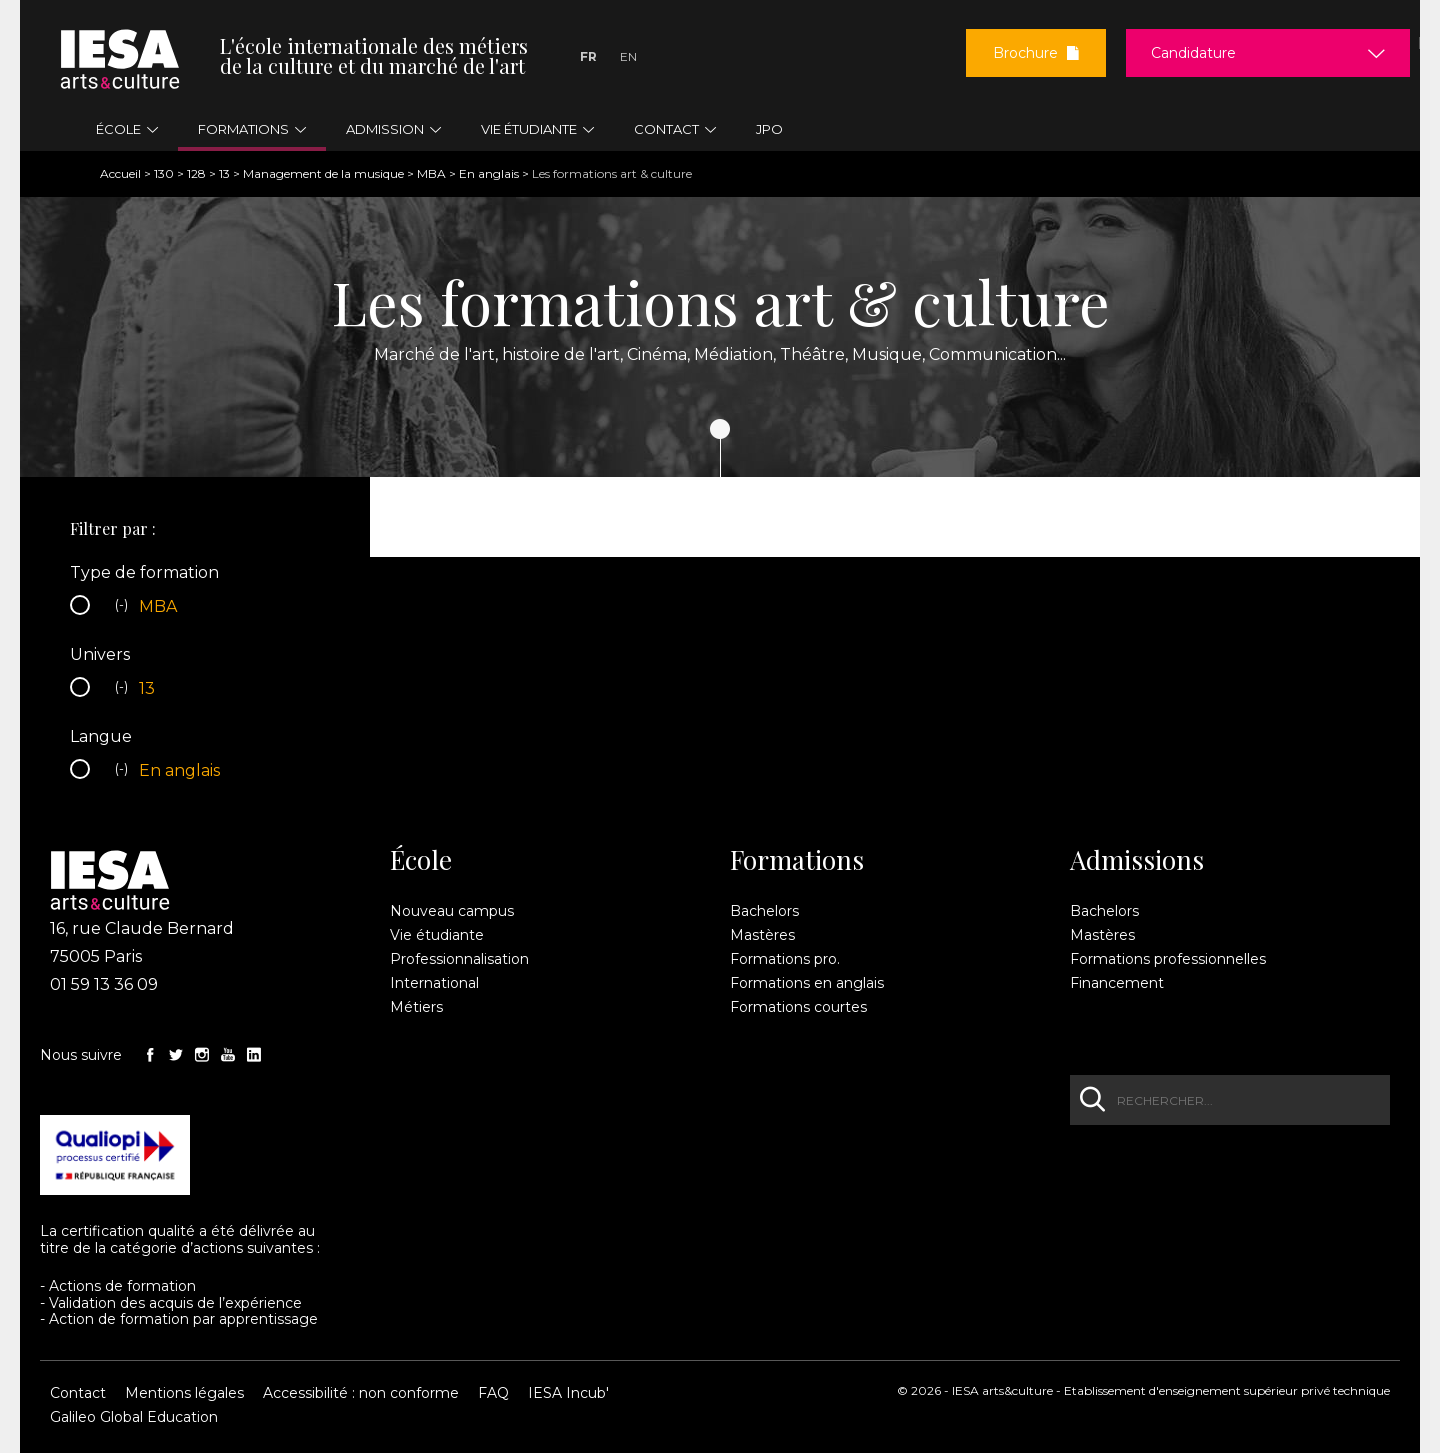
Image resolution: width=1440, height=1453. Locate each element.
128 (196, 173)
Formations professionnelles (1168, 959)
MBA (431, 173)
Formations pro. (785, 959)
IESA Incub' (568, 1393)
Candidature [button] (1193, 53)
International (434, 983)
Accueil (120, 173)
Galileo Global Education (134, 1417)
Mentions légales (184, 1393)
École (421, 860)
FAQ (493, 1393)
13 (224, 173)
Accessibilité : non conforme (361, 1393)
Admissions (1137, 860)
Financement (1117, 983)
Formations (797, 860)
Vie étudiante (437, 935)
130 (164, 173)
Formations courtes (798, 1007)
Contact (78, 1393)
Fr (588, 56)
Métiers (416, 1007)
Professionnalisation (459, 959)
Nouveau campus (452, 911)
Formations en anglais (807, 983)
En (628, 56)
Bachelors (764, 911)
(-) (124, 607)
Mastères (762, 935)
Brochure (1036, 53)
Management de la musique (323, 173)
